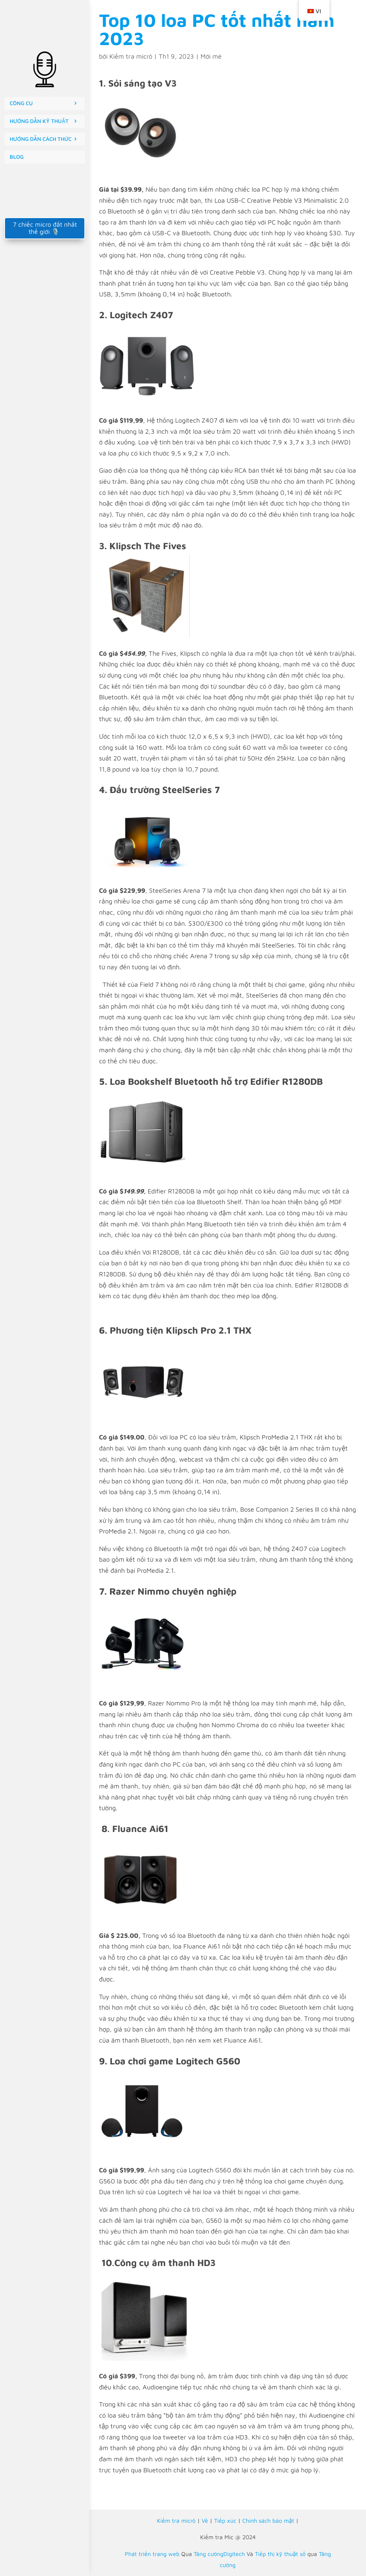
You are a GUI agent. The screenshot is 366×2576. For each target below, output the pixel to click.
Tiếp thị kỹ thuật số (280, 2554)
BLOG (17, 157)
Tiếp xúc (225, 2520)
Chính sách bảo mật (268, 2520)
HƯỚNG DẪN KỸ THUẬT (39, 121)
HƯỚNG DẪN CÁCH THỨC (40, 139)
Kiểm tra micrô (130, 56)
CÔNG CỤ (21, 103)
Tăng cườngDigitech (219, 2554)
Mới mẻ (211, 56)
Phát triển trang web (152, 2554)
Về (205, 2520)
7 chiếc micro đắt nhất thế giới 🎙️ (45, 228)
